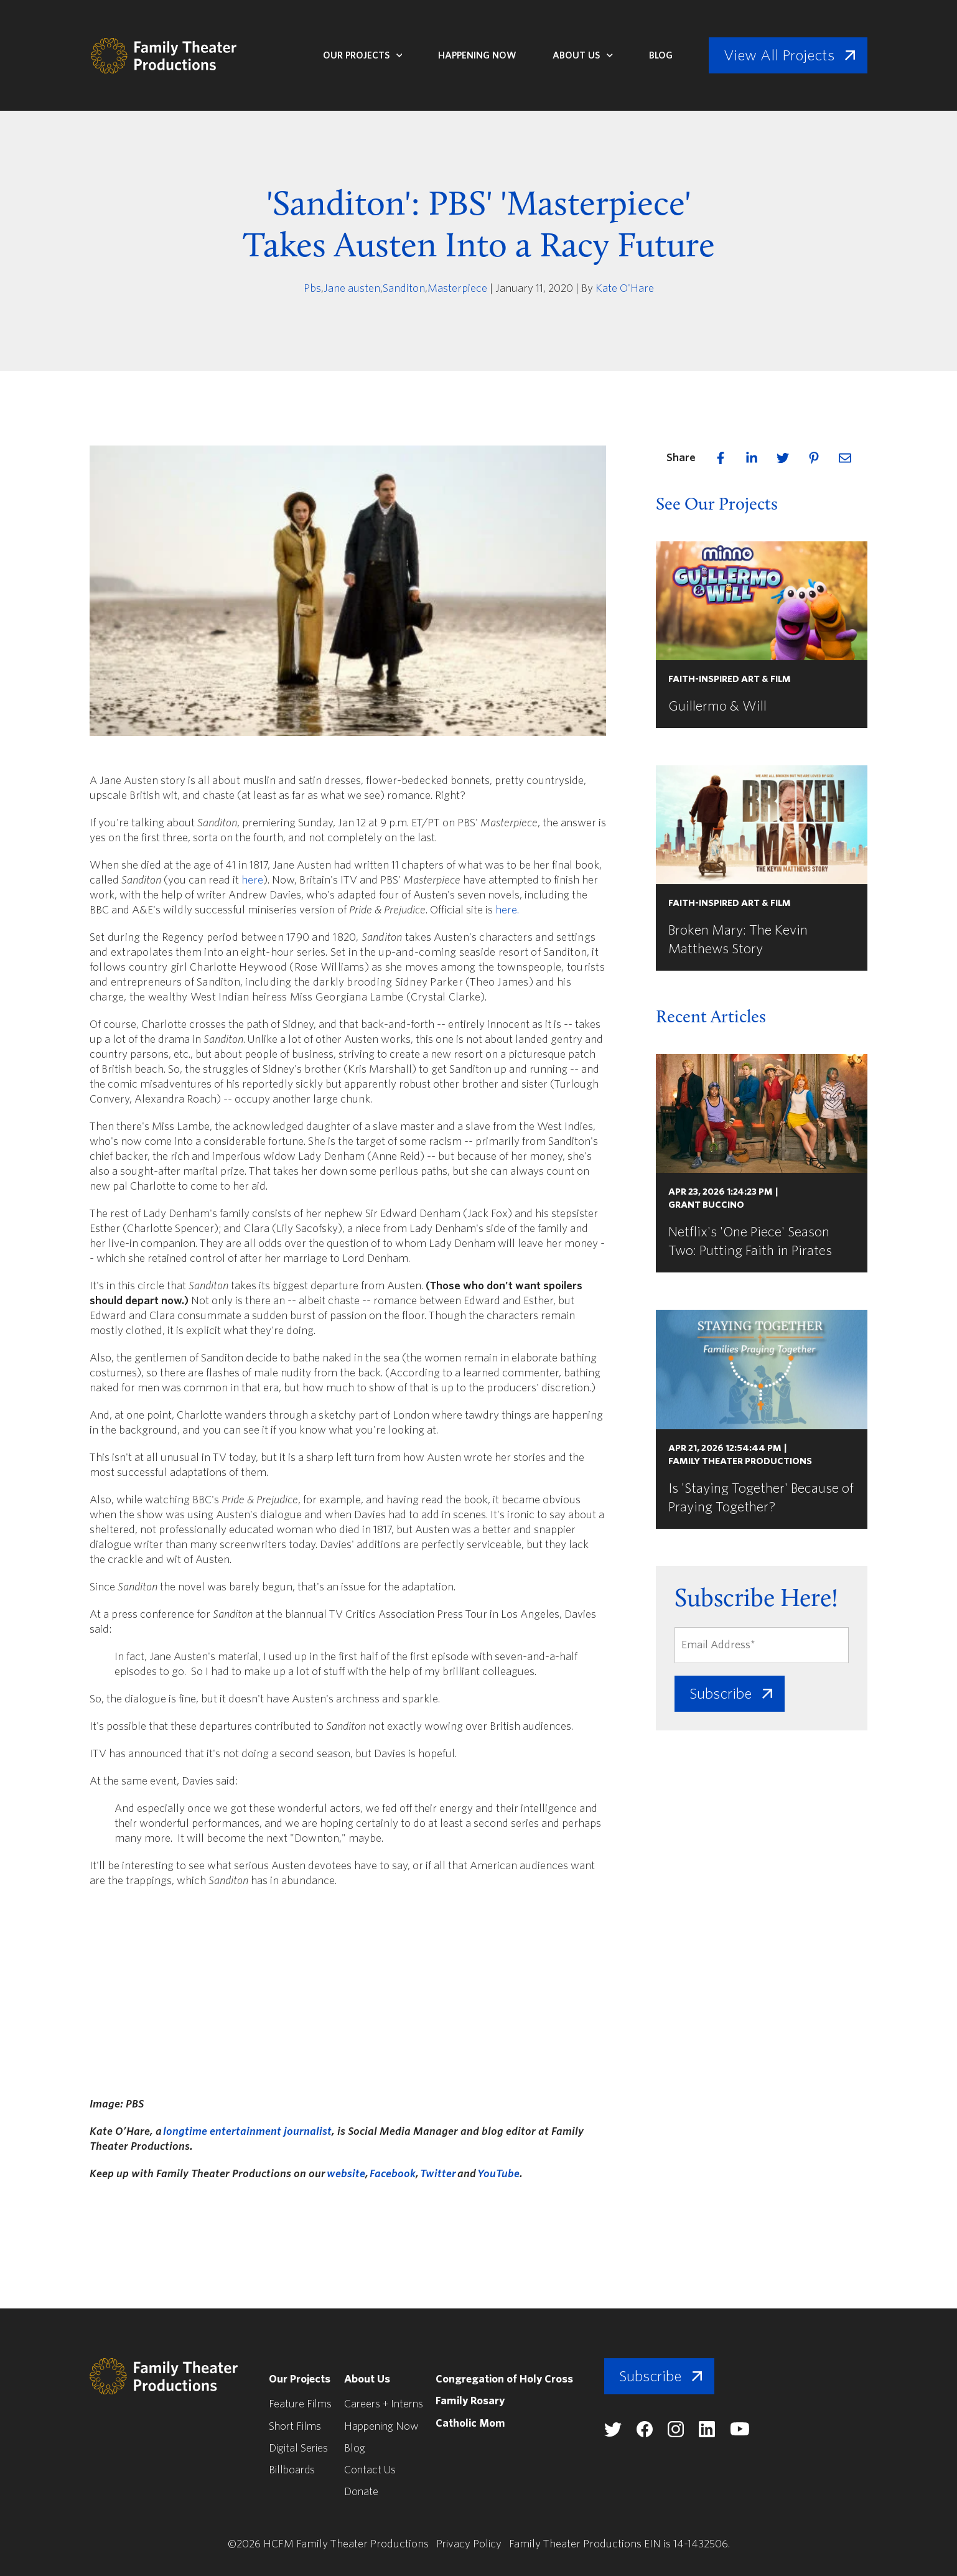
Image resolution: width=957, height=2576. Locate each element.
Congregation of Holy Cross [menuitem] (513, 2379)
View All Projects (779, 55)
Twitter (438, 2174)
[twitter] (782, 458)
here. (507, 910)
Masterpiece (457, 288)
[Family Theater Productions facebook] (655, 2434)
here (252, 880)
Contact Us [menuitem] (372, 2469)
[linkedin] (751, 458)
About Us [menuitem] (369, 2379)
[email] (845, 458)
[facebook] (720, 458)
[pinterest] (813, 458)
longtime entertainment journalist (247, 2131)
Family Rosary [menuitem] (477, 2401)
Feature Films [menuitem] (301, 2404)
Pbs (312, 288)
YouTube (498, 2174)
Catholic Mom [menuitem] (477, 2423)
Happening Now (477, 55)
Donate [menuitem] (363, 2491)
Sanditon (404, 288)
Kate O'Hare (624, 288)
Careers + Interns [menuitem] (387, 2404)
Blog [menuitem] (357, 2447)
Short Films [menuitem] (296, 2426)
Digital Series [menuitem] (300, 2447)
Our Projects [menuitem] (300, 2379)
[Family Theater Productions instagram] (686, 2434)
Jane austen (352, 288)
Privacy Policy (468, 2543)
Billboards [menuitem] (293, 2469)
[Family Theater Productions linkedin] (717, 2434)
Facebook (393, 2174)
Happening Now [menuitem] (385, 2426)
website (346, 2174)
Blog (661, 55)
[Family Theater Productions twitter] (623, 2433)
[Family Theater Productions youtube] (750, 2432)
